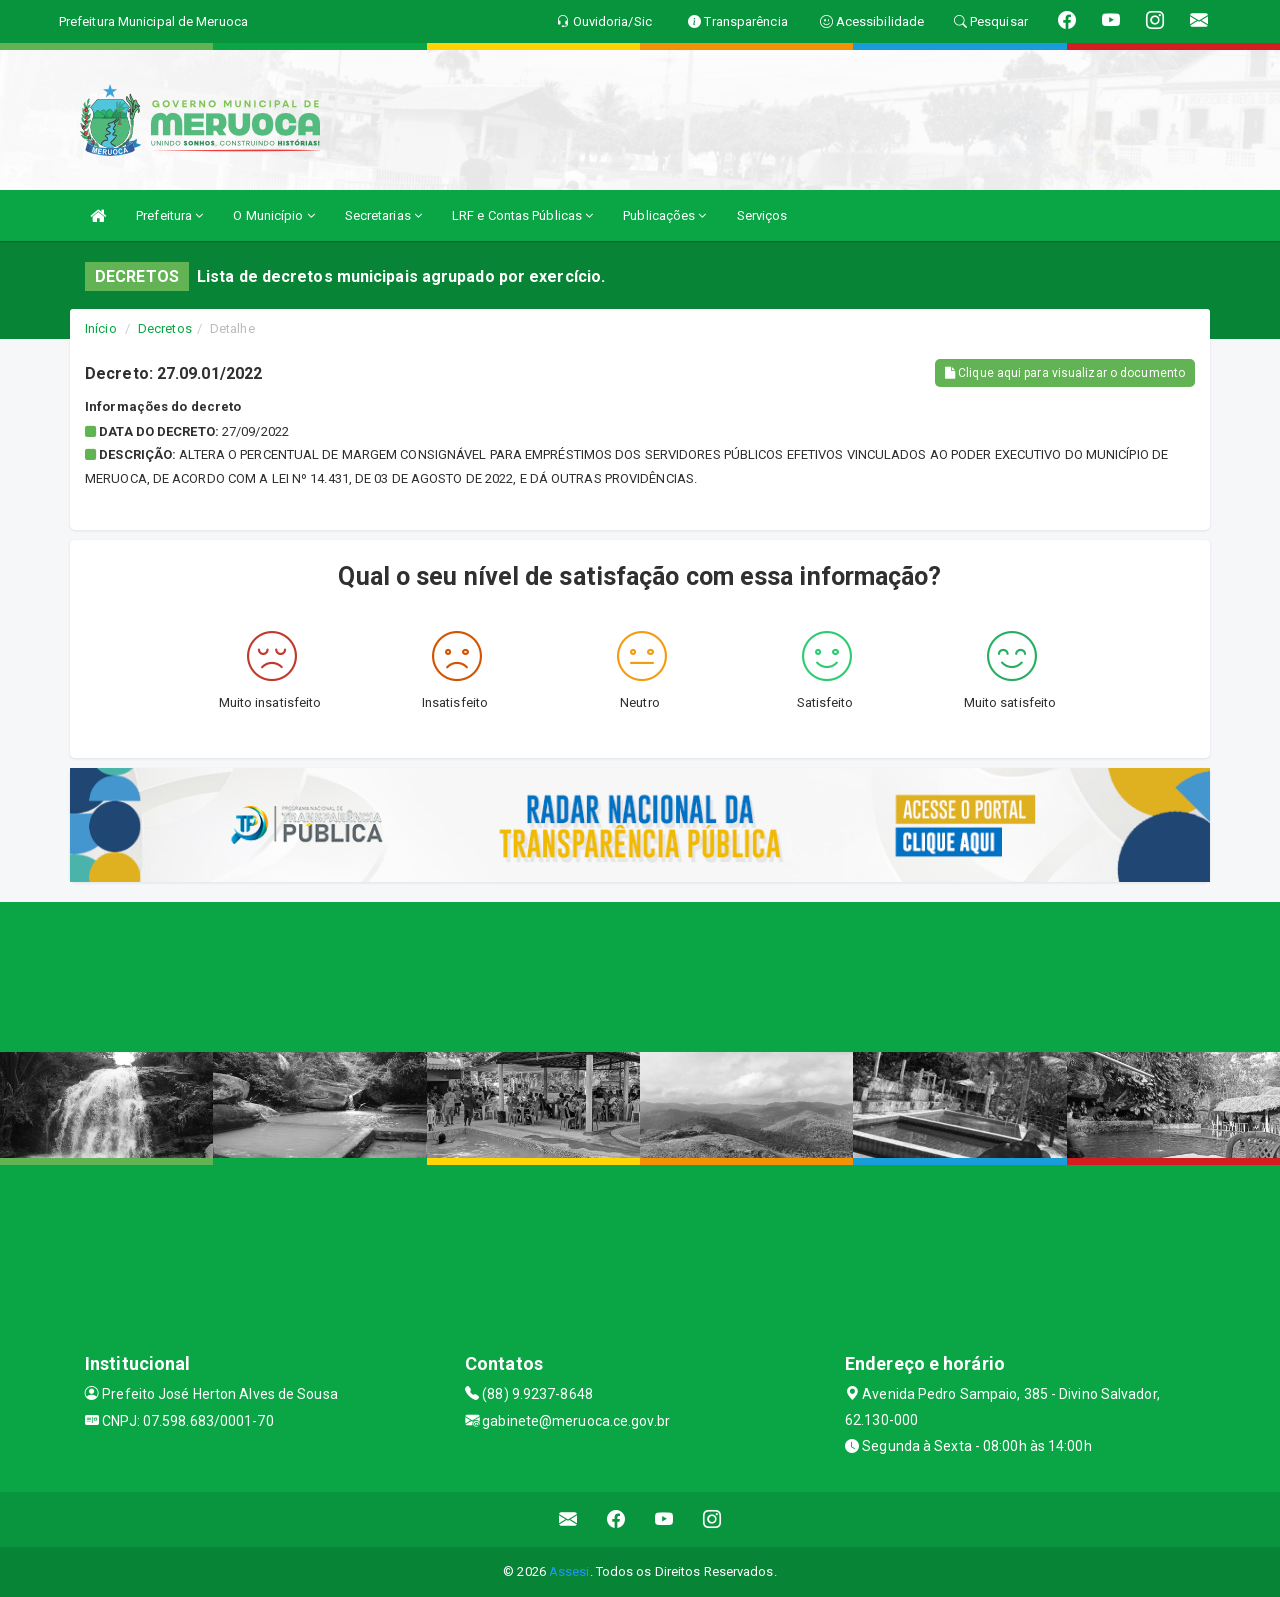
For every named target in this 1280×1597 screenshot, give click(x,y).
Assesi (569, 1571)
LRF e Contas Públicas (522, 215)
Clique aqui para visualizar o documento (1065, 373)
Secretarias (383, 215)
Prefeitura (169, 215)
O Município (273, 215)
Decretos (165, 328)
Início (101, 328)
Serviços (762, 215)
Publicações (664, 215)
